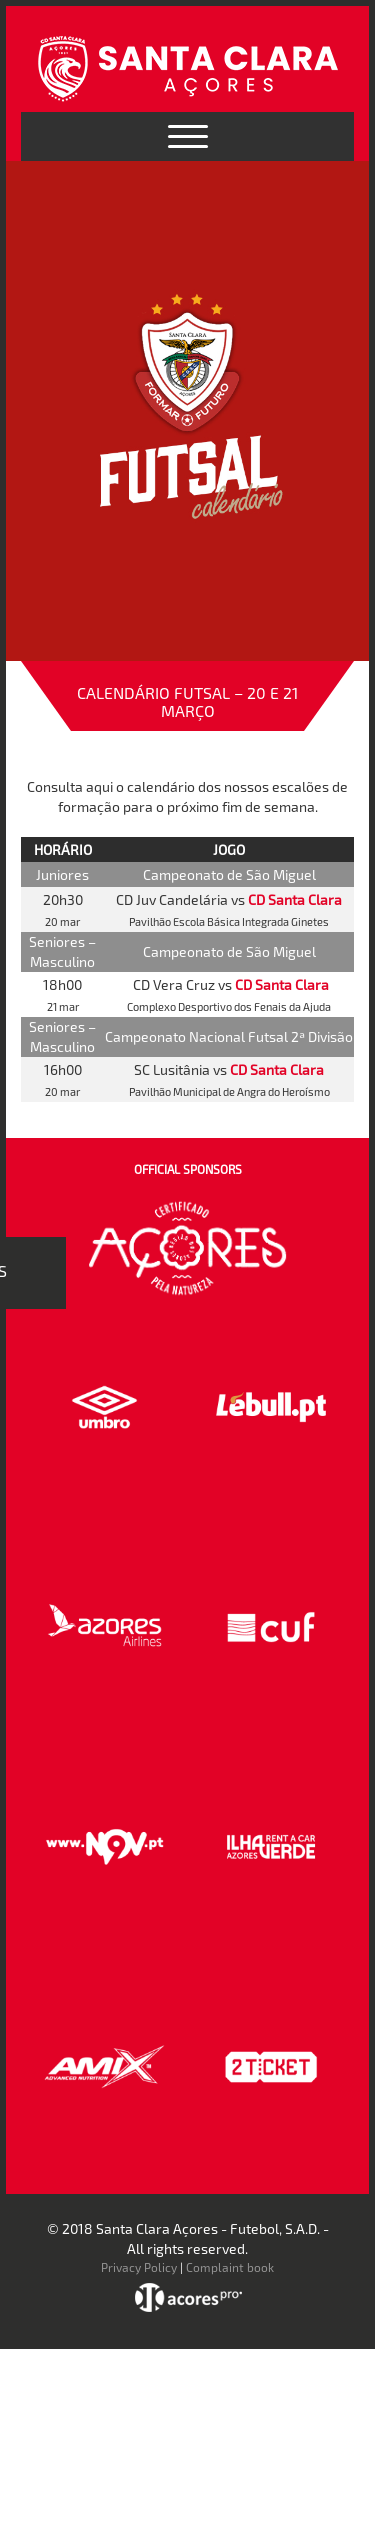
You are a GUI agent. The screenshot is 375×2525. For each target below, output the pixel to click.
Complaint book (230, 2267)
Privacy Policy (139, 2267)
